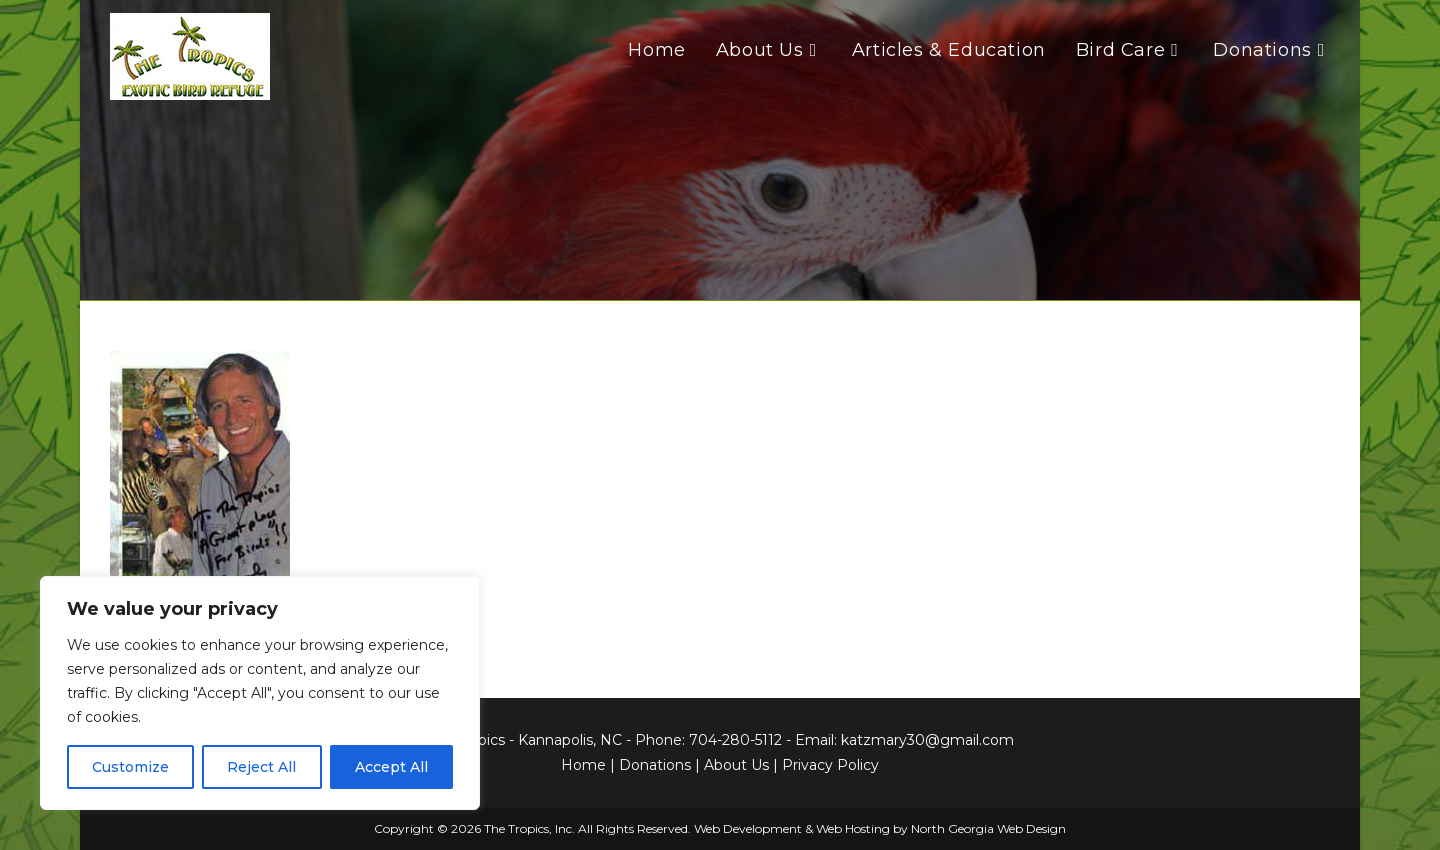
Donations (655, 765)
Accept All (391, 767)
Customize (130, 767)
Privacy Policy (830, 765)
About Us (736, 765)
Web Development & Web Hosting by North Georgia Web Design (880, 828)
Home (583, 765)
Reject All (261, 767)
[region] (260, 693)
